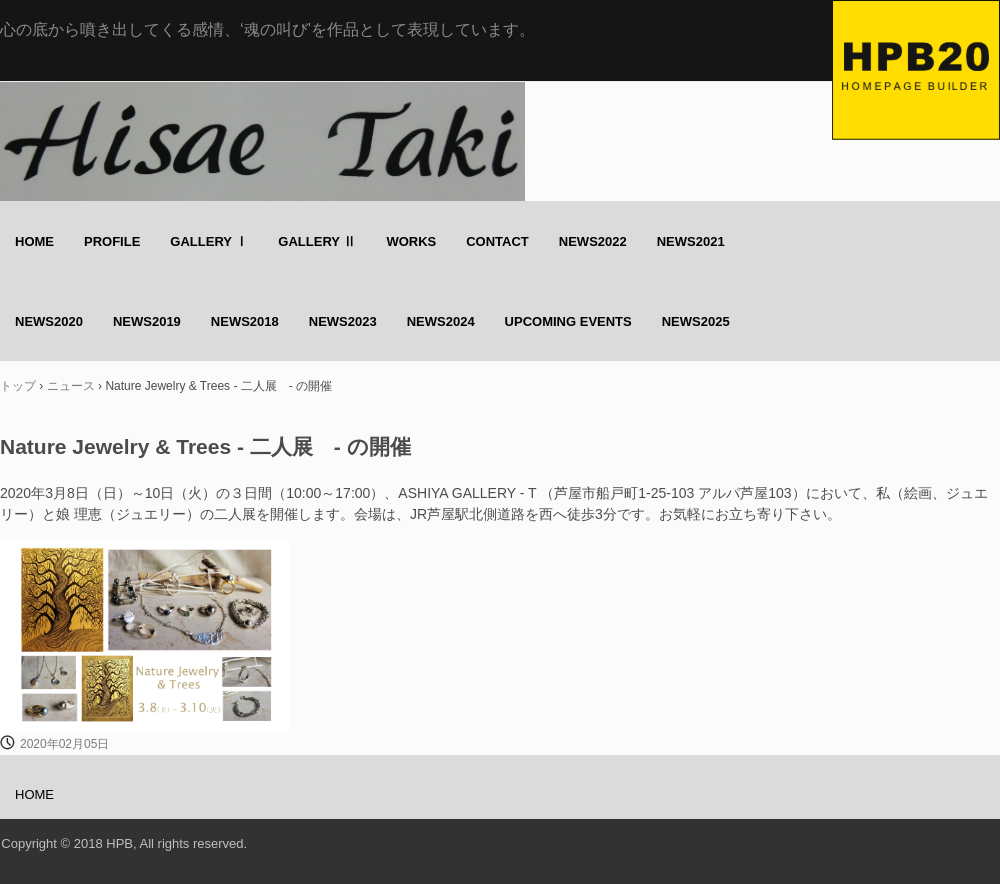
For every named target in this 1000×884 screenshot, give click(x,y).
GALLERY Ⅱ (317, 241)
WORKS (411, 241)
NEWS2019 (147, 321)
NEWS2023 (343, 321)
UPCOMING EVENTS (568, 321)
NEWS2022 (593, 241)
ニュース (71, 386)
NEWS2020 (49, 321)
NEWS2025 (696, 321)
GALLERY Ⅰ (209, 241)
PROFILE (112, 241)
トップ (18, 386)
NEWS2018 (245, 321)
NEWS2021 (691, 241)
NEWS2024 (441, 321)
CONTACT (497, 241)
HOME (34, 241)
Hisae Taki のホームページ (916, 70)
